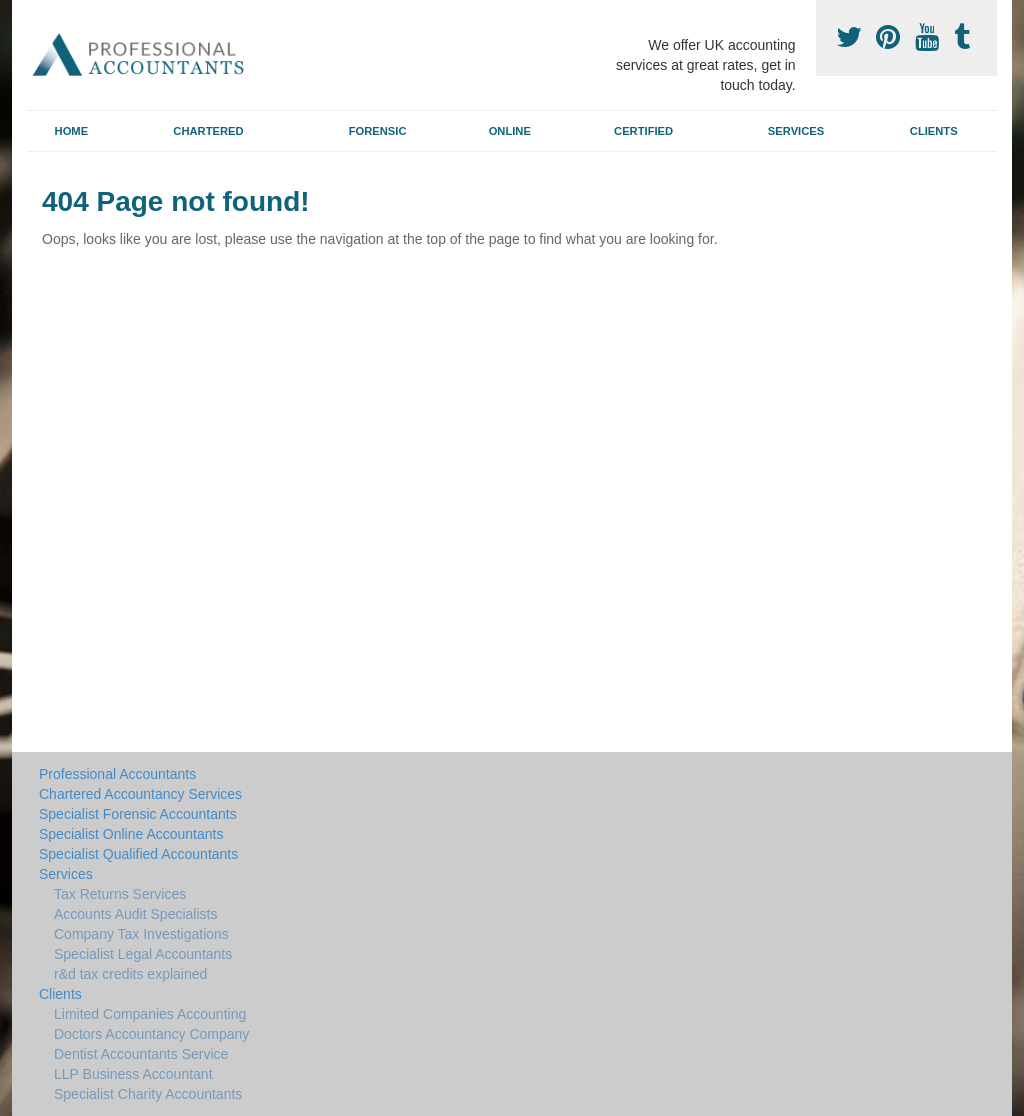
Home (72, 131)
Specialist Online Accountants (131, 834)
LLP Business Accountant (133, 1074)
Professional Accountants (117, 774)
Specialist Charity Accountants (148, 1094)
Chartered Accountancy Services (140, 794)
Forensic (378, 131)
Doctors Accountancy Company (151, 1034)
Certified (643, 131)
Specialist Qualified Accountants (138, 854)
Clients (934, 131)
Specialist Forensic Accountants (138, 814)
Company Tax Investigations (141, 934)
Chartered (208, 131)
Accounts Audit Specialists (135, 914)
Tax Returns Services (120, 894)
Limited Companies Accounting (150, 1014)
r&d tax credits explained (130, 974)
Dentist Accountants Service (141, 1054)
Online (510, 131)
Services (796, 131)
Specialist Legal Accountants (143, 954)
